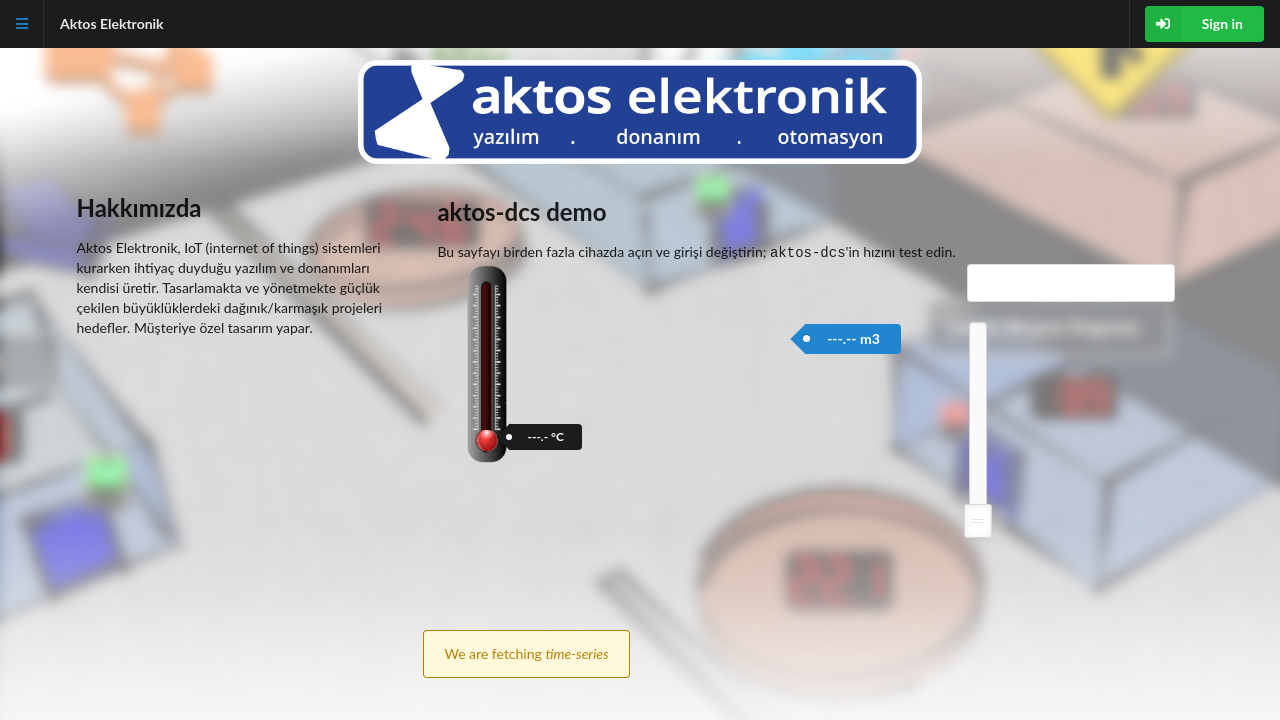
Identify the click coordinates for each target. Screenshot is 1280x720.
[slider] (978, 519)
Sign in (1194, 24)
